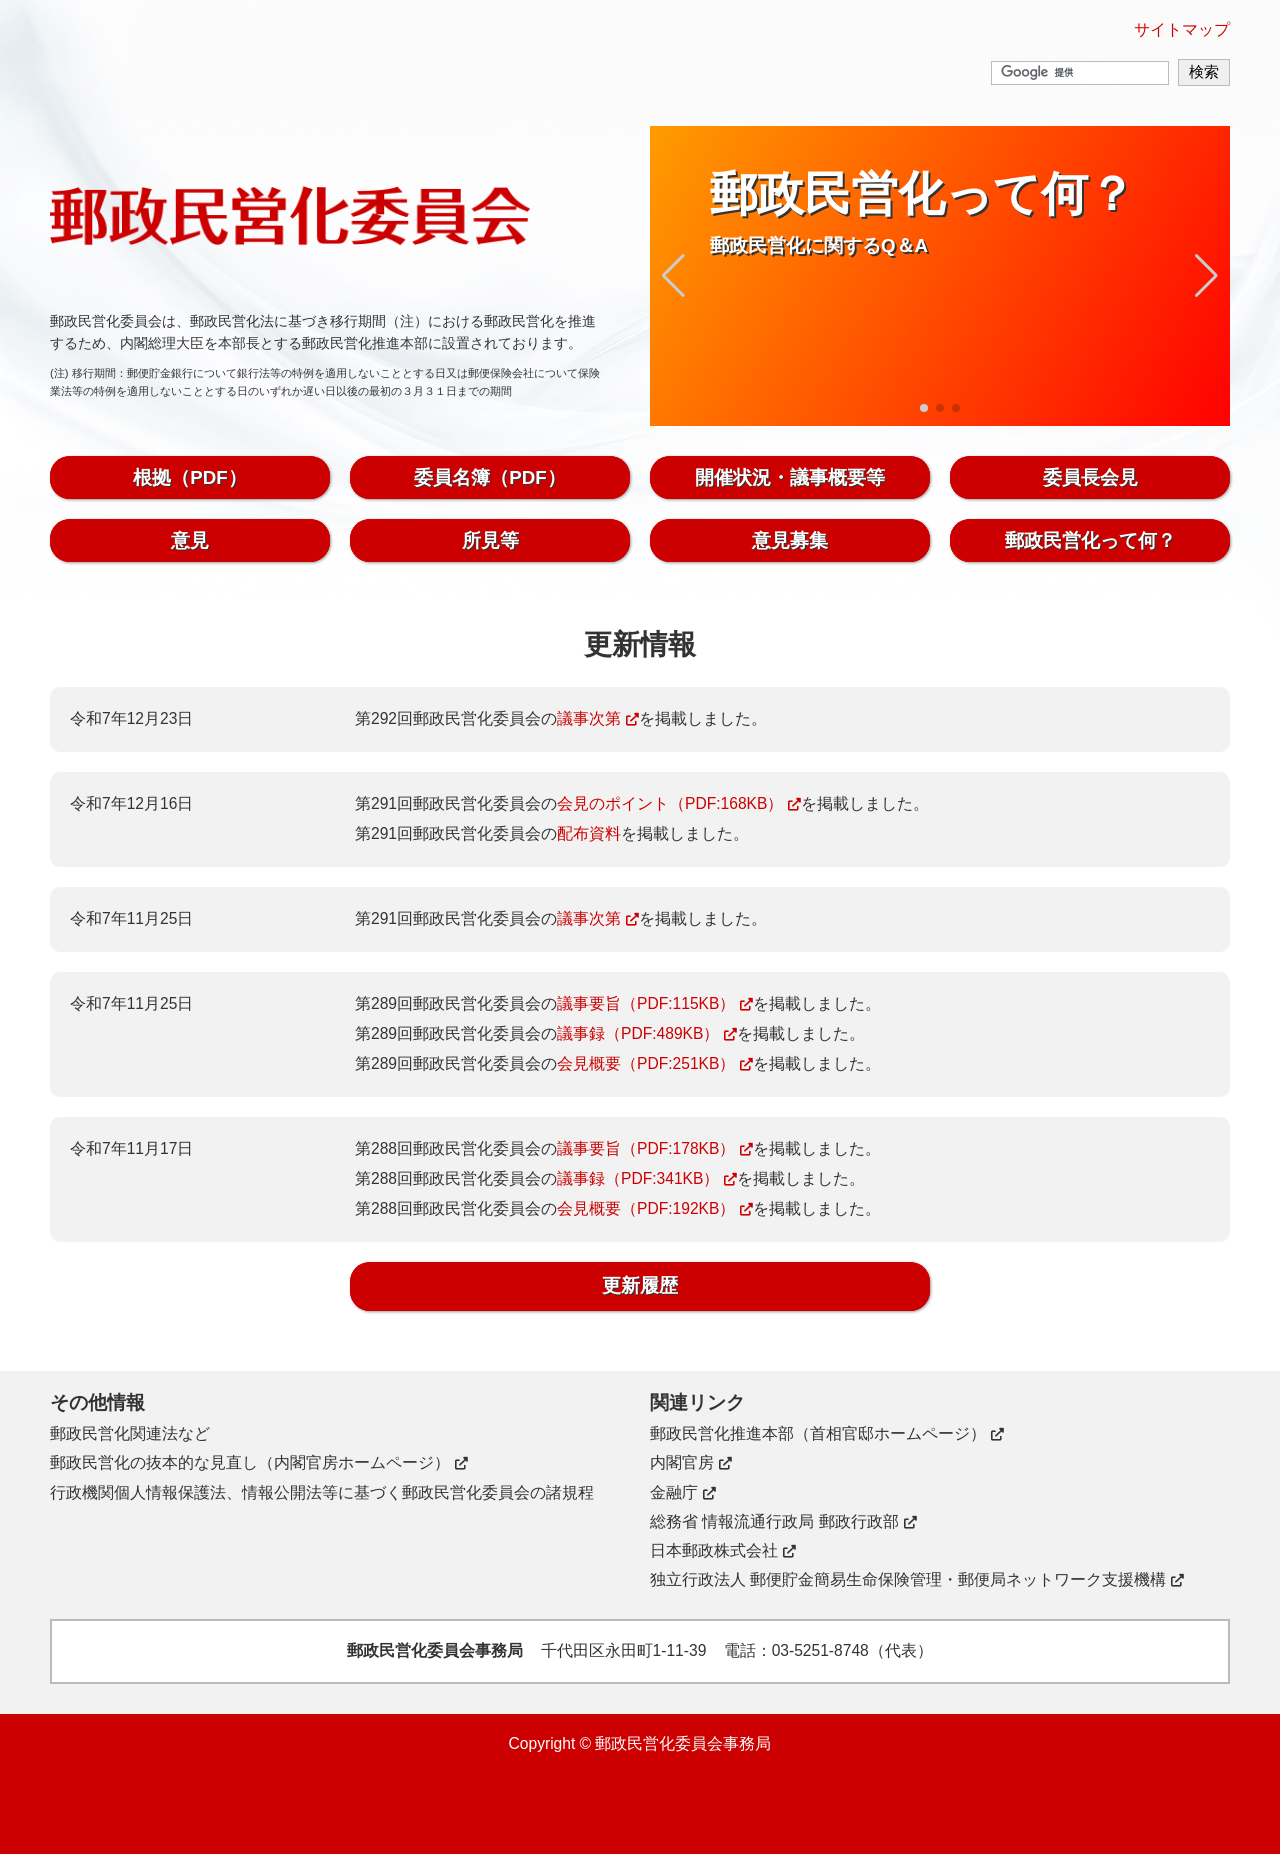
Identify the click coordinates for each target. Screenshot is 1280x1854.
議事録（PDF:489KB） (638, 1033)
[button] (673, 276)
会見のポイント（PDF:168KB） (670, 803)
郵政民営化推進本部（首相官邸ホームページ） (818, 1433)
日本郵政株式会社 (714, 1550)
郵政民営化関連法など (130, 1433)
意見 (190, 540)
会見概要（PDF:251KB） (646, 1063)
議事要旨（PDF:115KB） (646, 1003)
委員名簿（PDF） (489, 477)
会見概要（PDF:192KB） (646, 1208)
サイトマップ (1182, 29)
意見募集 (790, 540)
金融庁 (674, 1492)
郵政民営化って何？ (1090, 540)
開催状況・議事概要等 (790, 477)
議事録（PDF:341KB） (638, 1178)
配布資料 (589, 833)
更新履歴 (640, 1285)
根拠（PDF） (189, 477)
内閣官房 (682, 1462)
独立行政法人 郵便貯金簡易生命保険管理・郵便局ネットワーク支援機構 (908, 1579)
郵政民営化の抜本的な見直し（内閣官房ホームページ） (250, 1462)
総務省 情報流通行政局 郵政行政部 (774, 1521)
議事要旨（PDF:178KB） (646, 1148)
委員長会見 (1090, 477)
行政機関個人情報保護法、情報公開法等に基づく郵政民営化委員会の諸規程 (322, 1492)
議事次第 (589, 718)
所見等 (490, 540)
